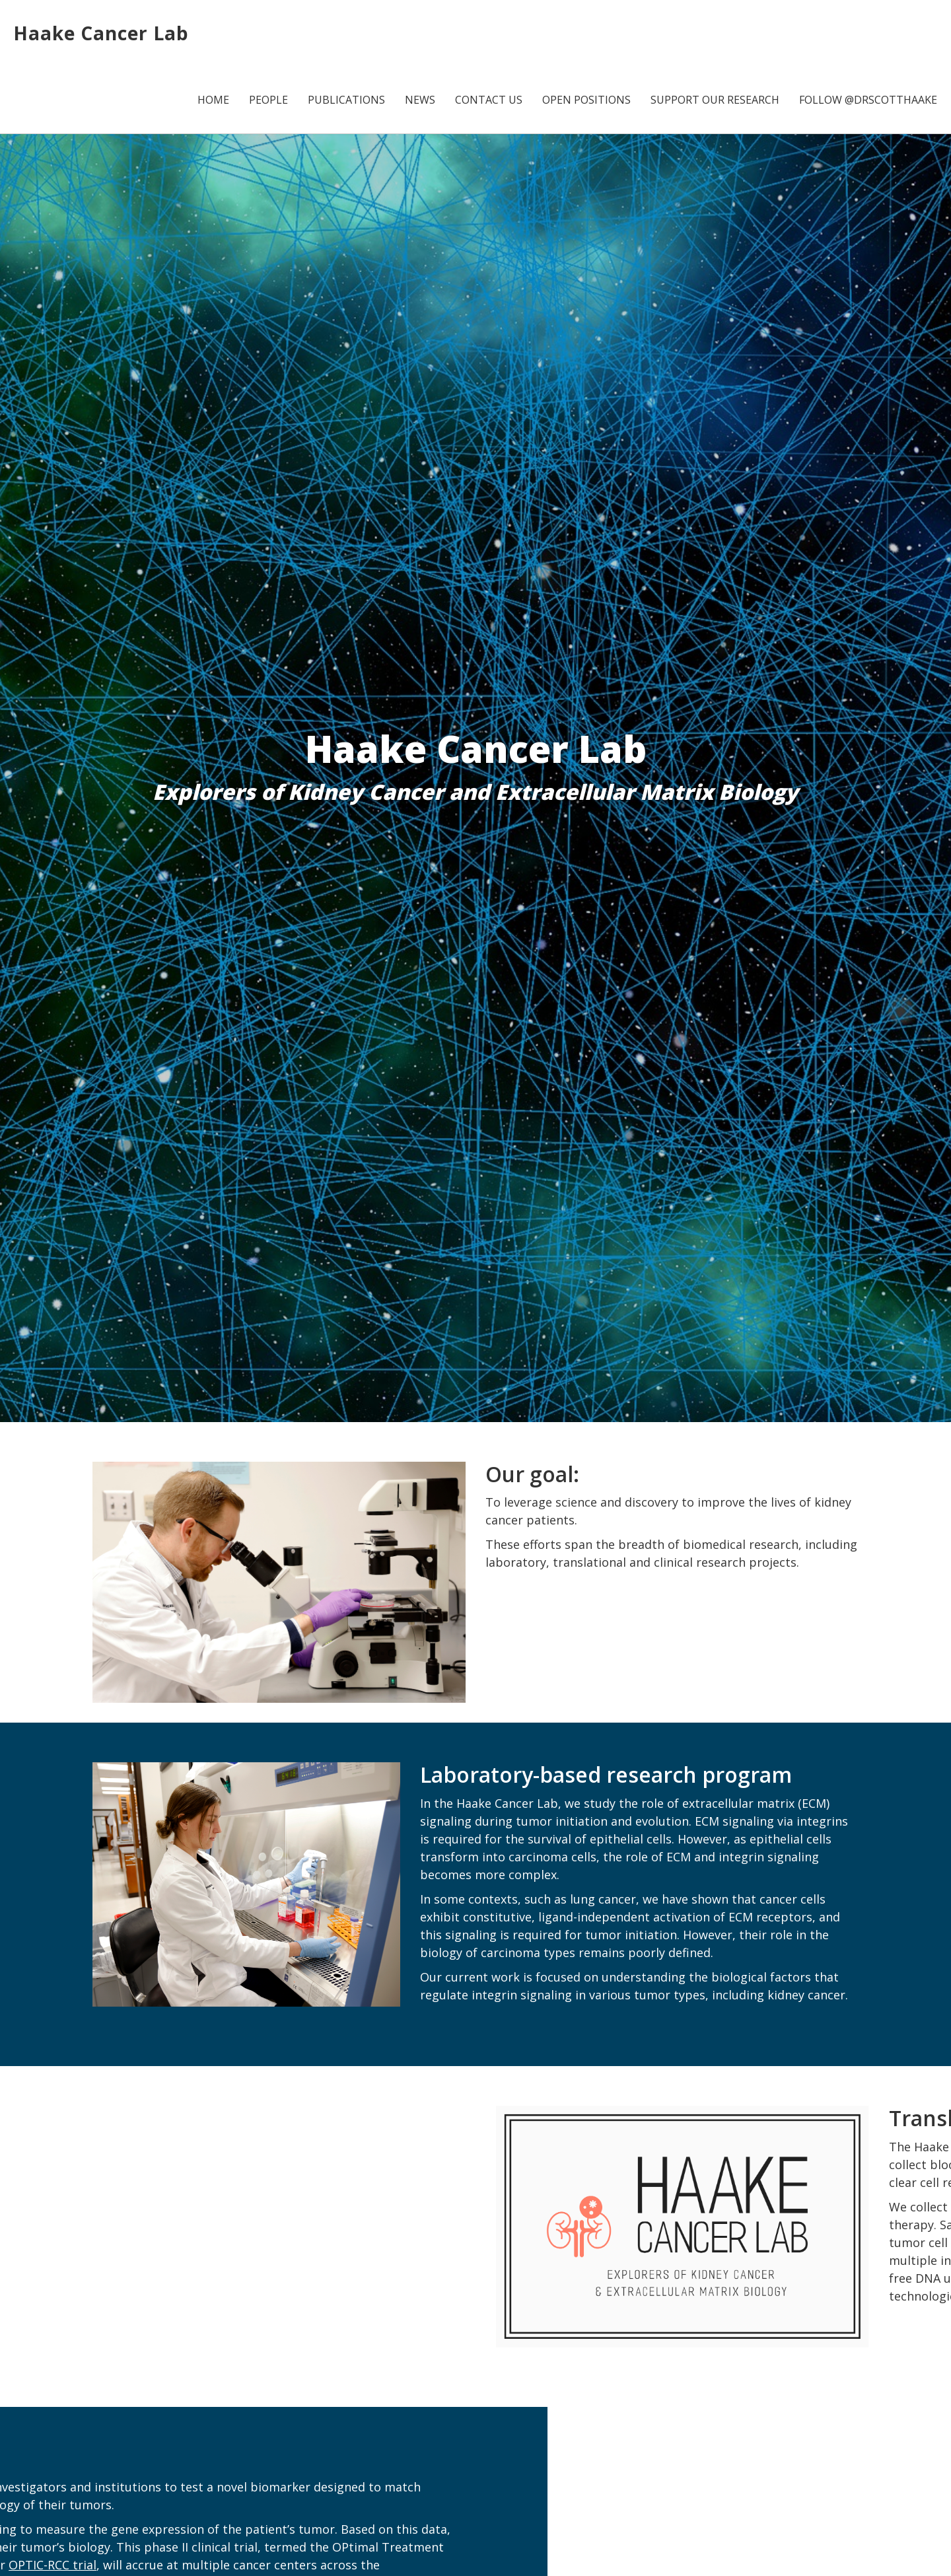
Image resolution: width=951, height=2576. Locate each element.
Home (213, 99)
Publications (346, 99)
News (420, 99)
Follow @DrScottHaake (868, 99)
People (268, 99)
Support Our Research (715, 99)
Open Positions (586, 99)
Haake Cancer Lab (101, 33)
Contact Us (488, 99)
